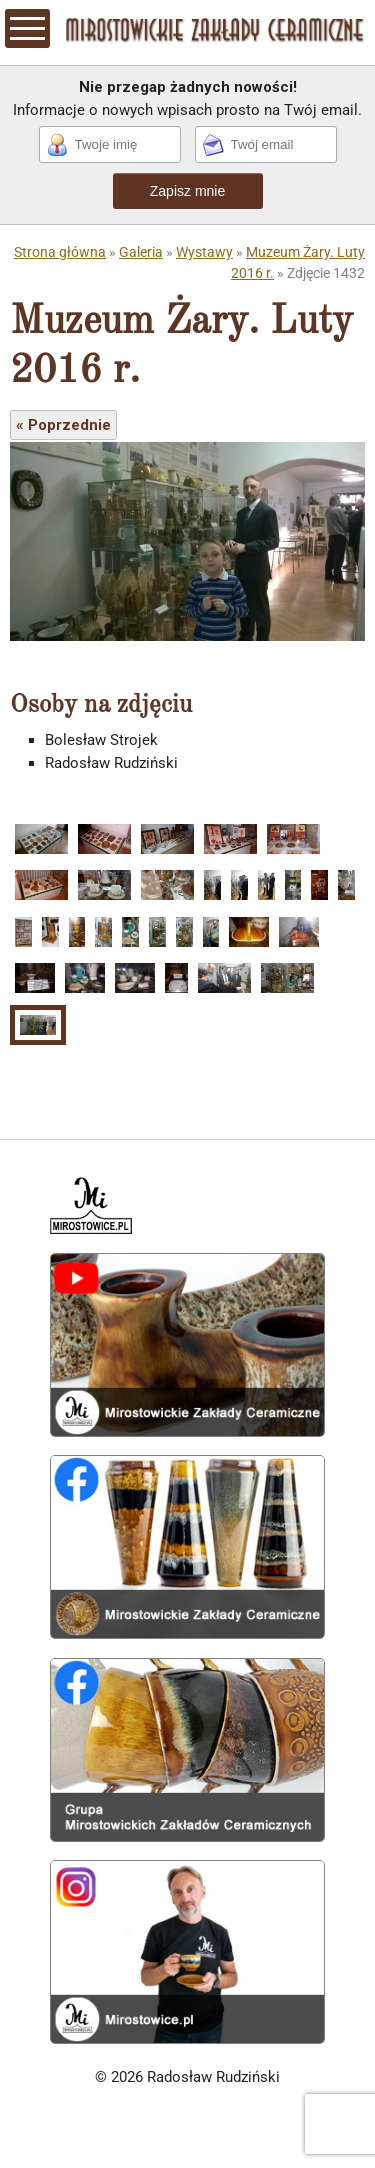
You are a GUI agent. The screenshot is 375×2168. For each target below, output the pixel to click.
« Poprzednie (63, 425)
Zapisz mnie (187, 191)
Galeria (141, 252)
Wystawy (204, 252)
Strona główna (60, 252)
